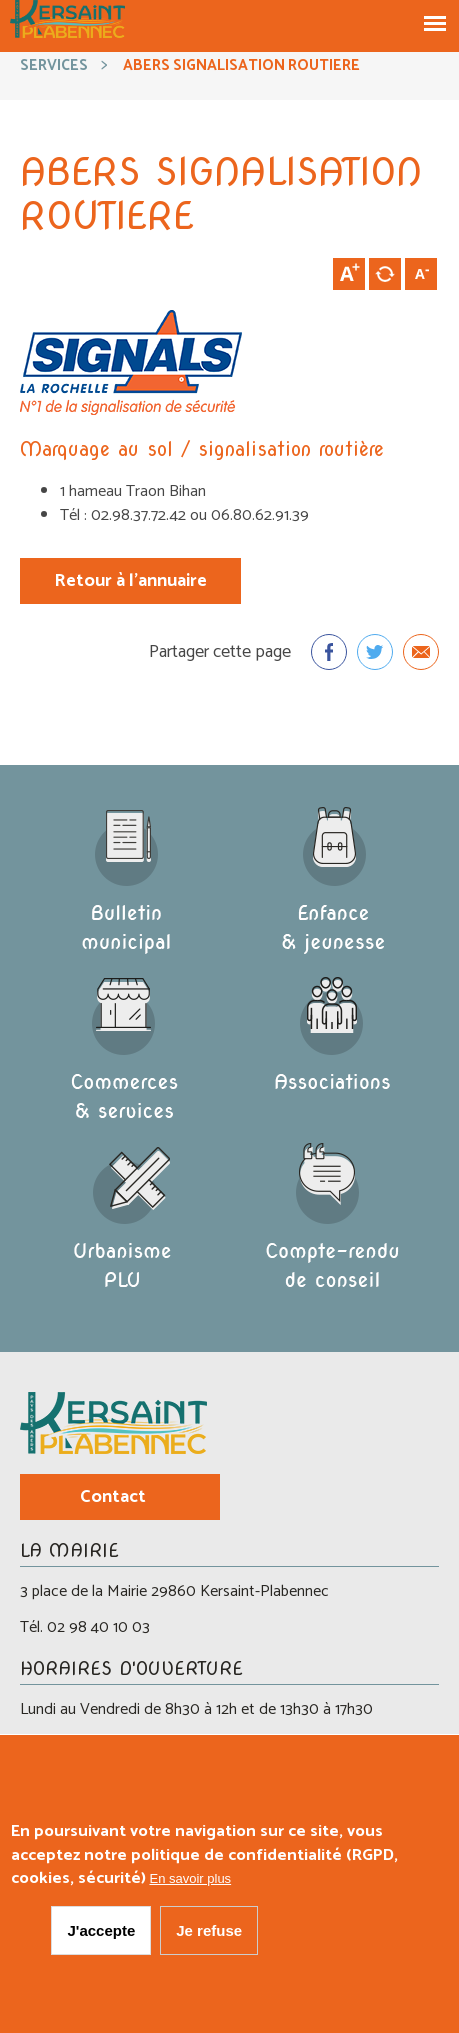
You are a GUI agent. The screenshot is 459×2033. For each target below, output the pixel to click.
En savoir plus (190, 1885)
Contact (113, 1497)
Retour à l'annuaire (130, 581)
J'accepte (101, 1936)
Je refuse (209, 1936)
